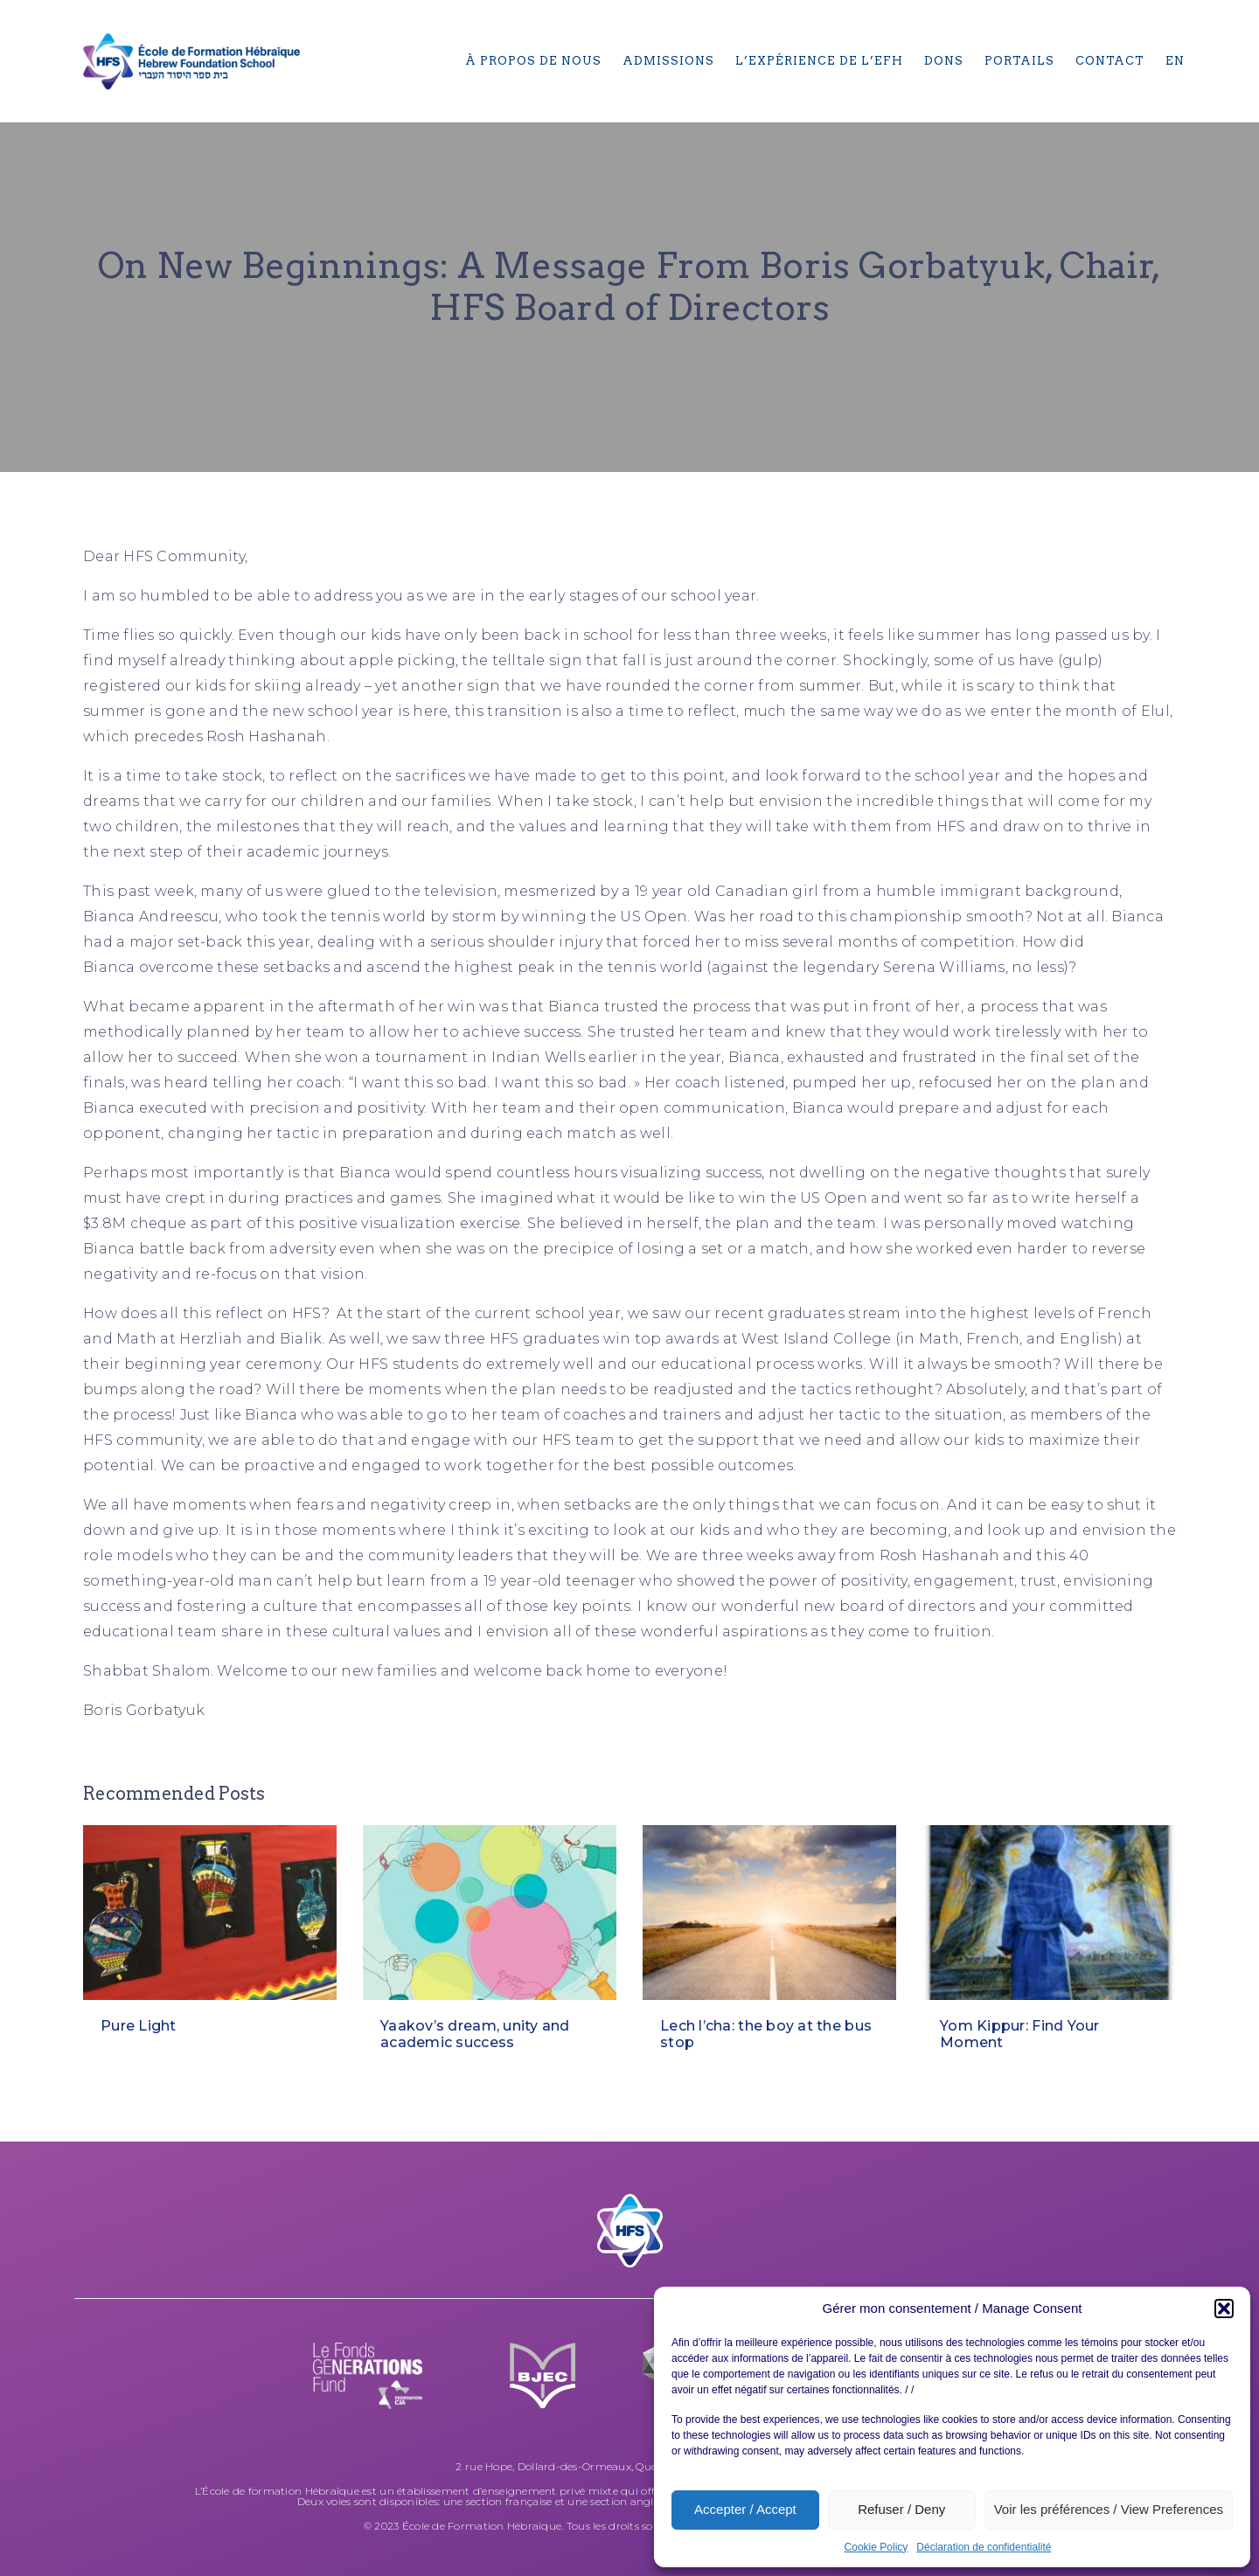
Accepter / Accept (745, 2509)
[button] (1224, 2308)
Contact (1109, 60)
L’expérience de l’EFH (819, 60)
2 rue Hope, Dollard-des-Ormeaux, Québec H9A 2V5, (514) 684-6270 (629, 2466)
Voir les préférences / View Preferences (1108, 2509)
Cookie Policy (876, 2547)
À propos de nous (533, 60)
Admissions (668, 60)
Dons (943, 60)
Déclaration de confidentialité (983, 2547)
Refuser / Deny (901, 2509)
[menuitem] (1175, 61)
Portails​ (1019, 60)
